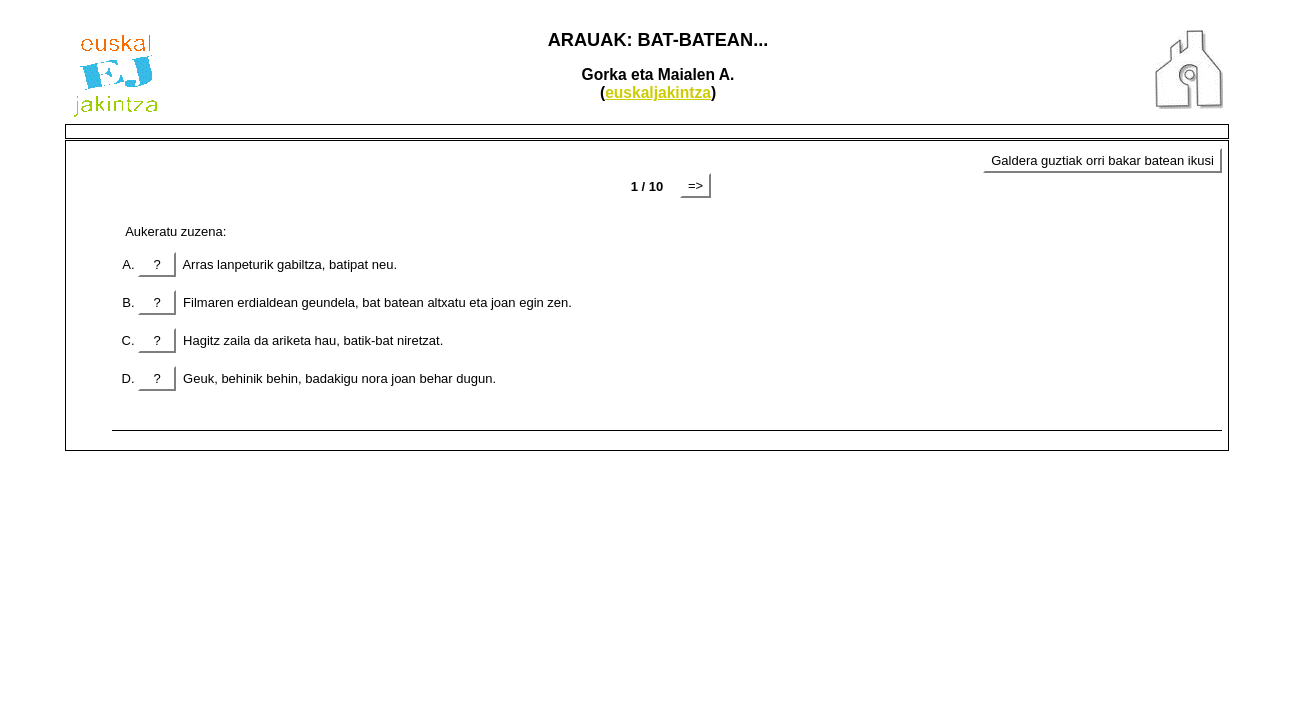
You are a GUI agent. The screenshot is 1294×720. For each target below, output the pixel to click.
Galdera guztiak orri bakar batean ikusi (1102, 160)
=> (695, 185)
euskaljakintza (658, 92)
